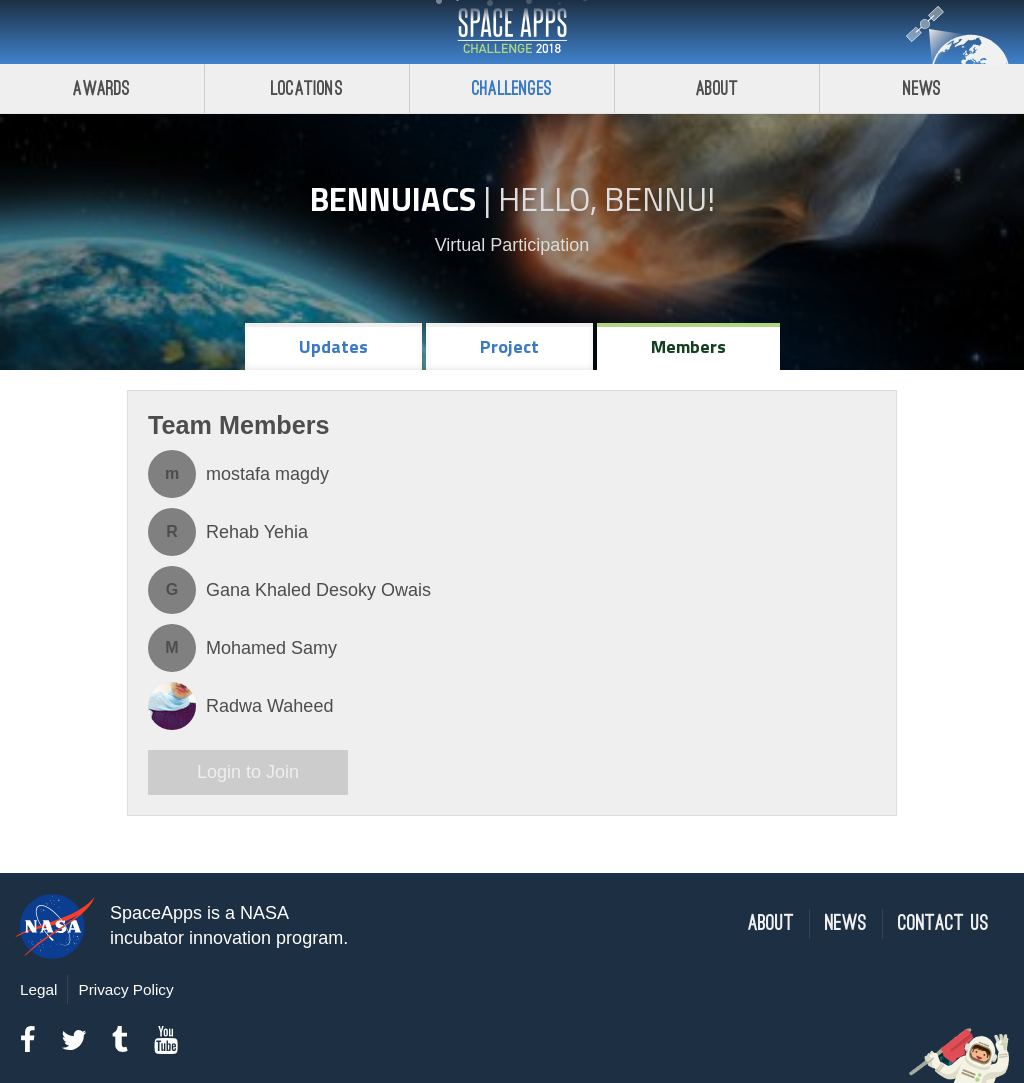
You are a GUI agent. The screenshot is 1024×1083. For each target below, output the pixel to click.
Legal (38, 989)
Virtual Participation (512, 245)
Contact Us (943, 923)
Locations (307, 88)
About (717, 88)
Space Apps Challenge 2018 (512, 32)
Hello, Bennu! (606, 199)
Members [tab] (688, 346)
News (922, 88)
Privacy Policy (125, 989)
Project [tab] (509, 346)
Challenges (512, 88)
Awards (101, 88)
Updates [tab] (333, 346)
